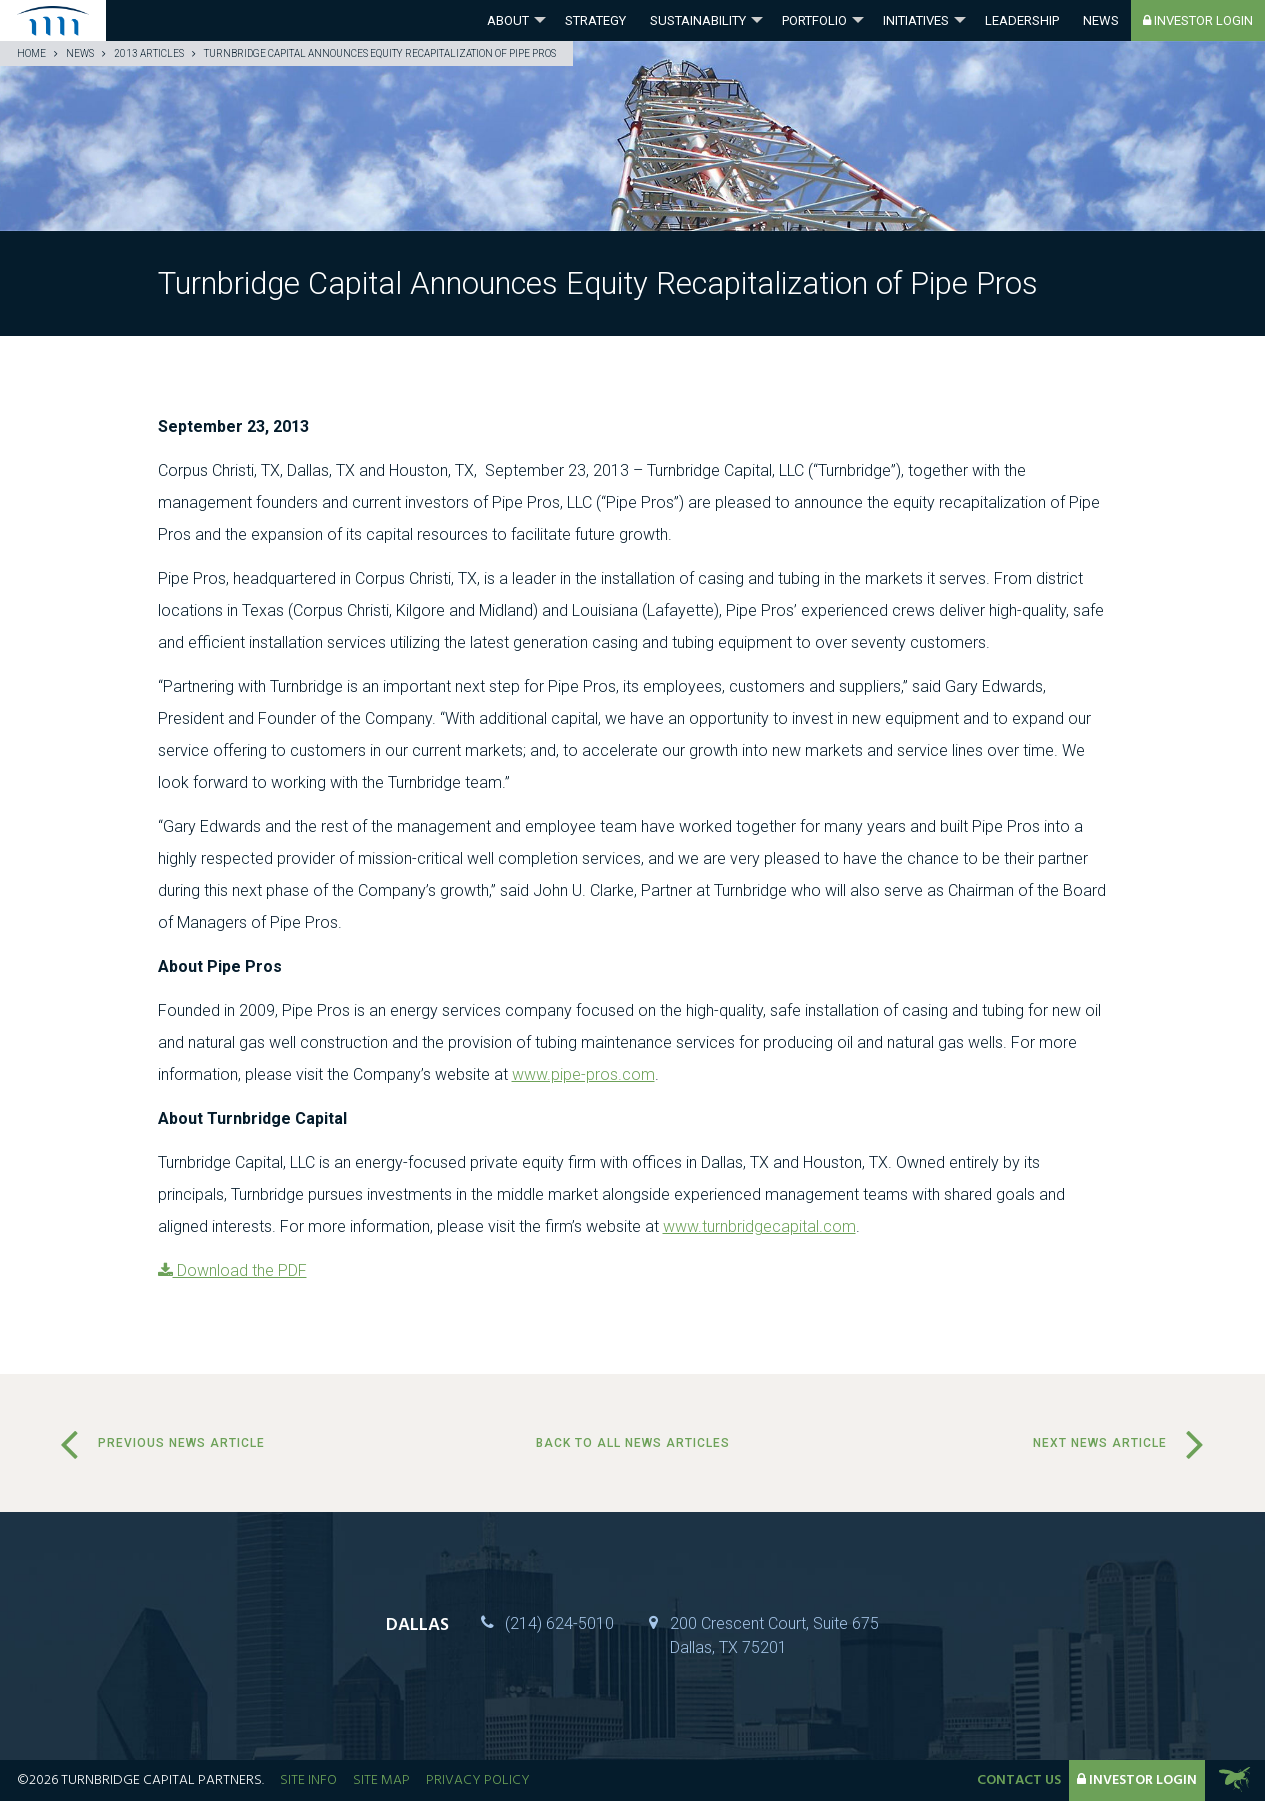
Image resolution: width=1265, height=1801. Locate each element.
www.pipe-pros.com (583, 1074)
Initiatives (916, 20)
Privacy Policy (478, 1780)
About (508, 20)
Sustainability (698, 20)
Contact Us (1019, 1780)
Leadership (1022, 20)
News (1101, 20)
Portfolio (814, 20)
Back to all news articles (633, 1443)
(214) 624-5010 (559, 1623)
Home (31, 53)
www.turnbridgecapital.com (759, 1226)
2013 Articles (149, 53)
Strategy (595, 20)
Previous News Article (181, 1443)
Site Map (381, 1780)
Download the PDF (232, 1270)
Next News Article (1100, 1443)
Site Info (308, 1780)
